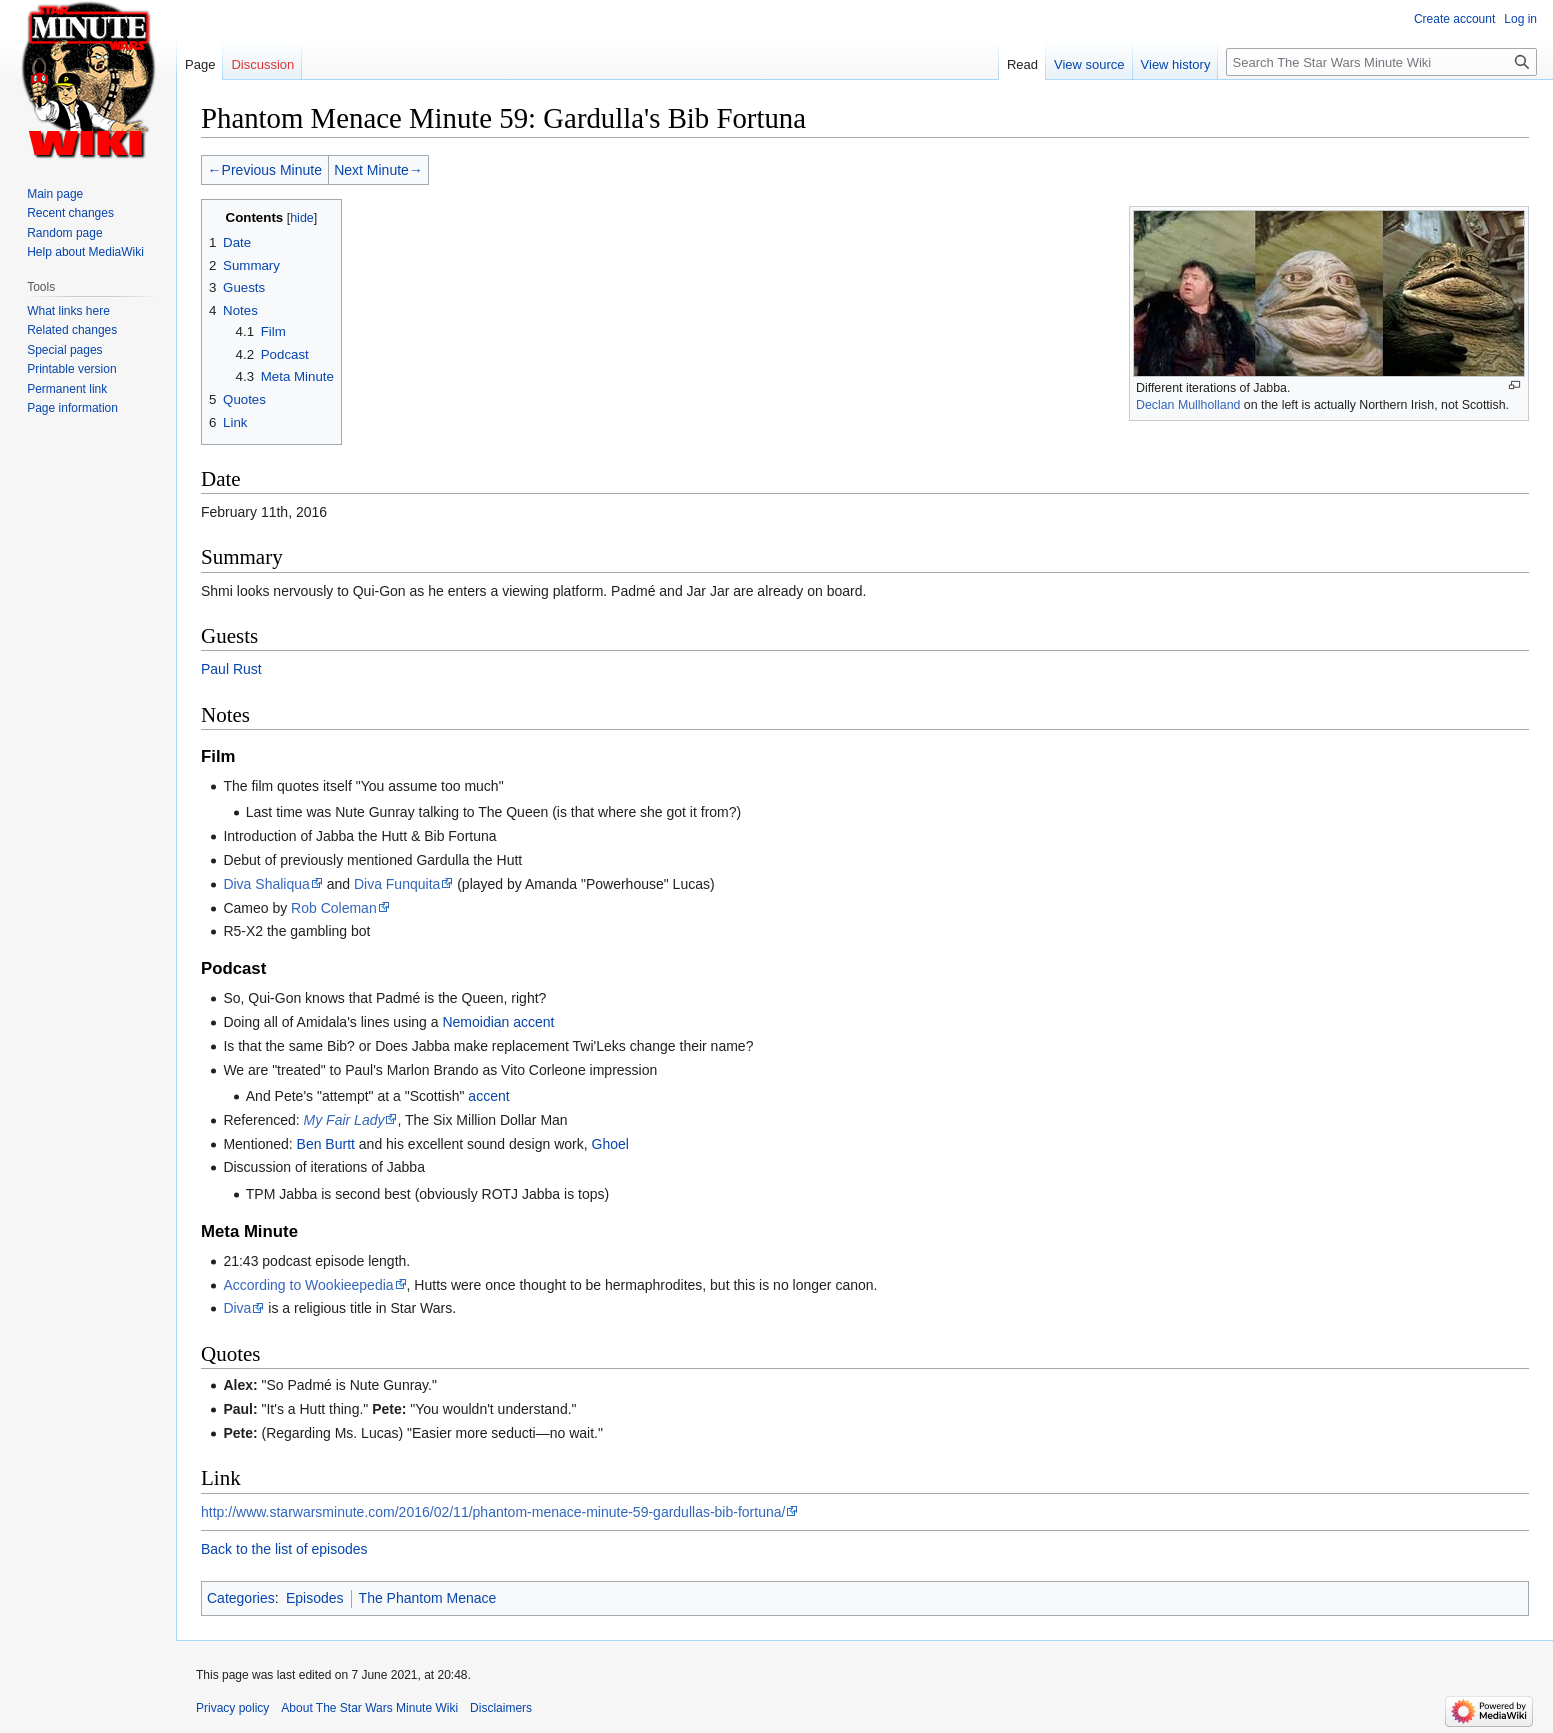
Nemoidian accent (498, 1022)
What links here (68, 311)
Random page (64, 233)
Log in (1520, 19)
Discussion (262, 64)
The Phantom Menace (428, 1598)
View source (1089, 64)
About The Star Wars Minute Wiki (369, 1708)
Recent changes (70, 213)
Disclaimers (501, 1708)
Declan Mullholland (1188, 405)
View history (1176, 64)
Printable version (71, 369)
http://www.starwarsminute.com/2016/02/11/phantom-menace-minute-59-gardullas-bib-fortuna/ (493, 1512)
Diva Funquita (397, 884)
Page (200, 64)
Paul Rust (231, 669)
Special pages (64, 350)
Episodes (315, 1598)
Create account (1454, 19)
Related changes (72, 330)
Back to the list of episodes (284, 1549)
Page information (72, 408)
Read (1022, 64)
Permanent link (67, 389)
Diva (237, 1308)
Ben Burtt (326, 1144)
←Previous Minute (265, 170)
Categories (241, 1598)
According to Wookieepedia (308, 1285)
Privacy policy (232, 1708)
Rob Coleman (334, 908)
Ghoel (610, 1144)
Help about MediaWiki (85, 252)
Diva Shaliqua (266, 884)
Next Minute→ (378, 170)
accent (488, 1096)
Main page (55, 194)
